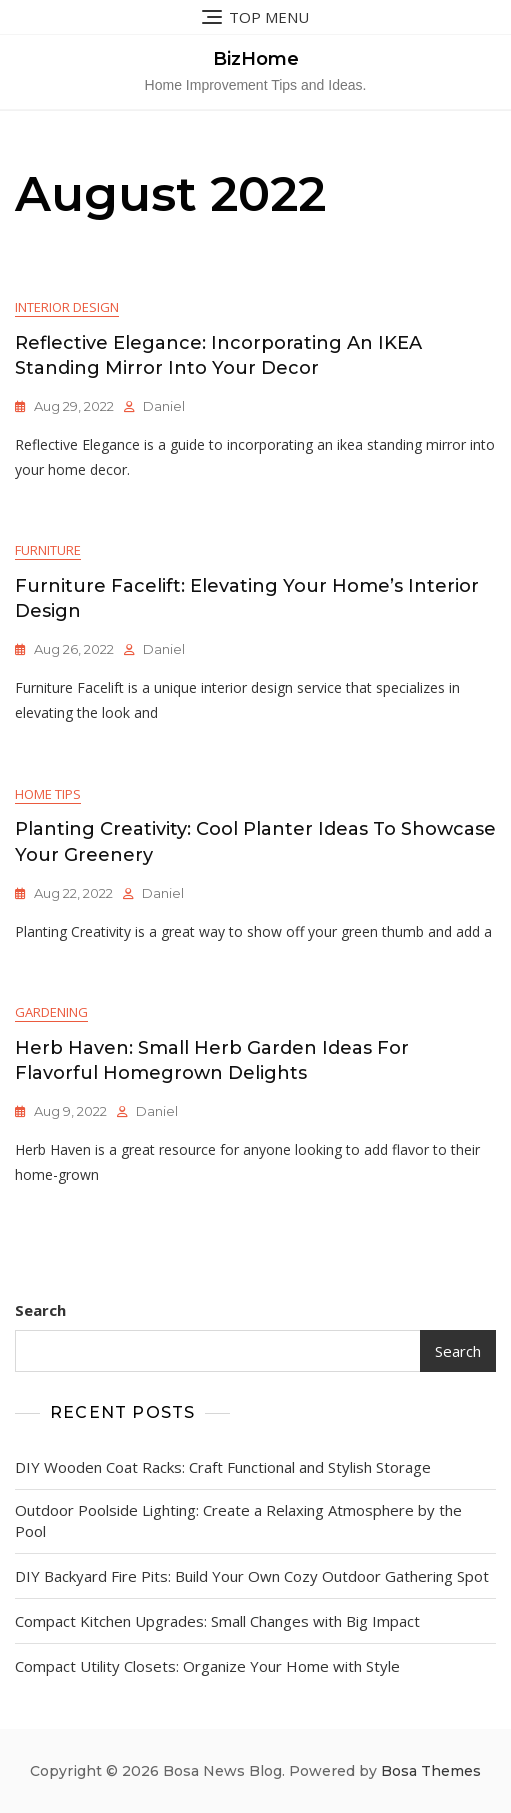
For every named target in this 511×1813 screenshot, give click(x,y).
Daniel (164, 406)
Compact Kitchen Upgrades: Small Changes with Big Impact (217, 1621)
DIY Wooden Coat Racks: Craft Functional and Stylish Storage (223, 1467)
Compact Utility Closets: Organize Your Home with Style (207, 1666)
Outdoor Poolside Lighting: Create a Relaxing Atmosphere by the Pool (238, 1520)
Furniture (48, 550)
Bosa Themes (431, 1771)
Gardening (51, 1012)
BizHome (256, 59)
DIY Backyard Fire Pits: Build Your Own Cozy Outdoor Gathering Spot (252, 1576)
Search (40, 1310)
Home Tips (48, 794)
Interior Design (67, 307)
